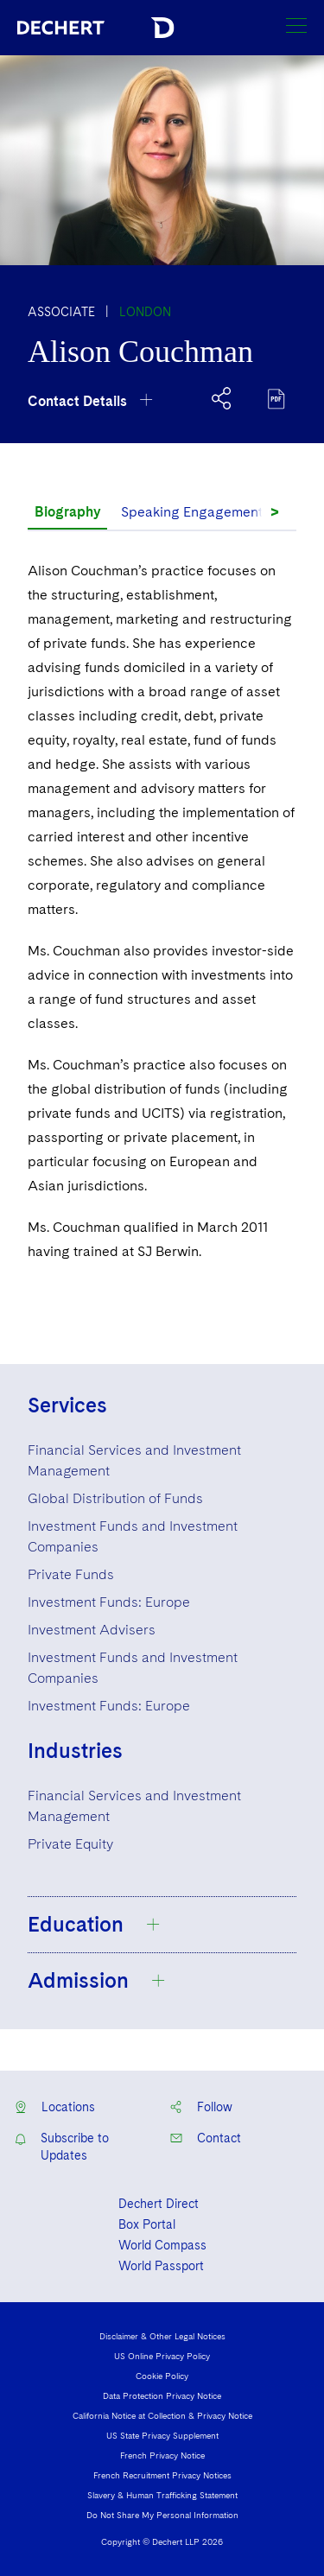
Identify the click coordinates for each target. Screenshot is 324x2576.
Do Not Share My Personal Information (162, 2514)
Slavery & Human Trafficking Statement (162, 2495)
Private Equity (70, 1844)
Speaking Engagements (195, 512)
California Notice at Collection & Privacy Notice (162, 2415)
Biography (67, 512)
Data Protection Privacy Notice (162, 2395)
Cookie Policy (162, 2375)
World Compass (162, 2245)
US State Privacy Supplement (162, 2435)
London (145, 312)
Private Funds (71, 1574)
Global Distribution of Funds (115, 1498)
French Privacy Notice (162, 2455)
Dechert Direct (158, 2204)
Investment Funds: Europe (109, 1602)
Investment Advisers (92, 1629)
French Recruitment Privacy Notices (162, 2475)
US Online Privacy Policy (162, 2356)
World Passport (161, 2266)
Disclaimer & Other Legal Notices (162, 2336)
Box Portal (146, 2224)
